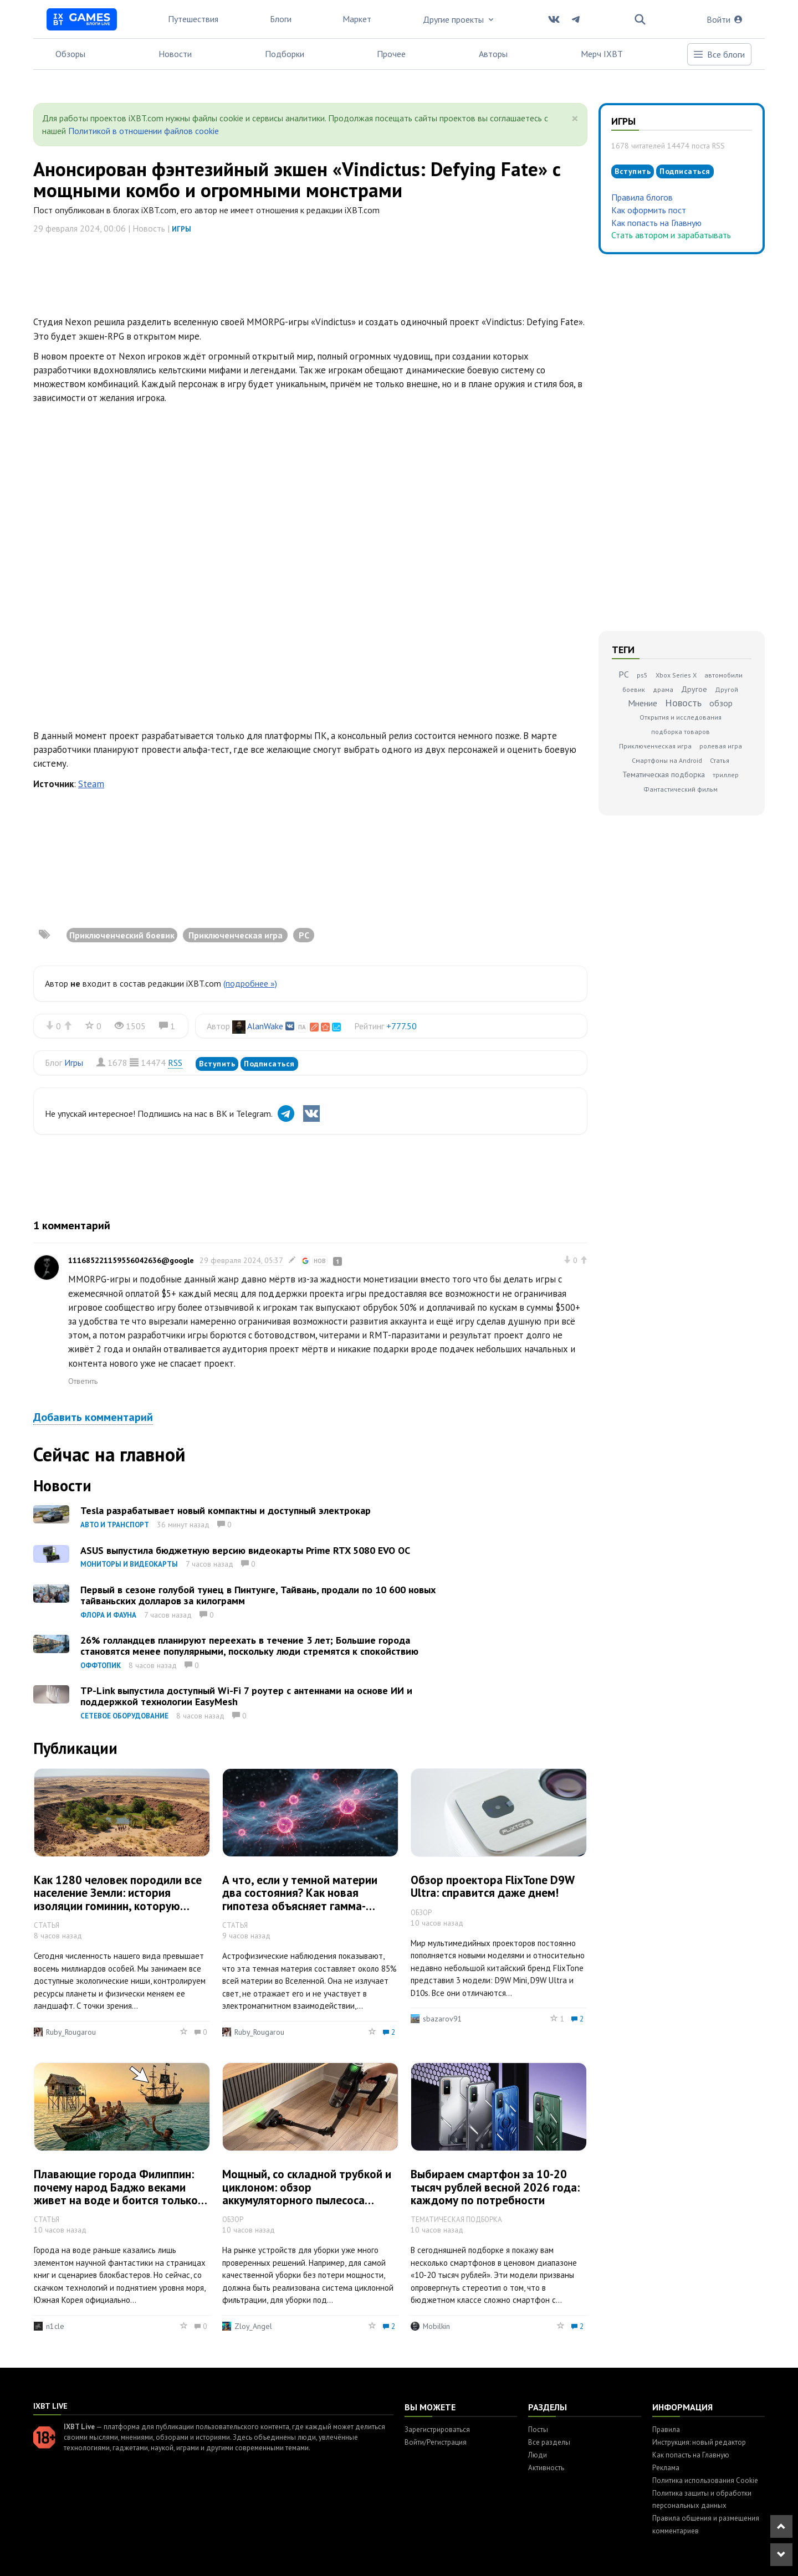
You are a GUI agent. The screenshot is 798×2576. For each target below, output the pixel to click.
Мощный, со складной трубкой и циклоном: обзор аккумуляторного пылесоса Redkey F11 (306, 2193)
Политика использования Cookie (705, 2480)
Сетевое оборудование (124, 1716)
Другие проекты (459, 19)
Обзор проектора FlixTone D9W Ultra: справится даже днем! (492, 1886)
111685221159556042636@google (131, 1260)
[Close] (575, 118)
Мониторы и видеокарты (129, 1564)
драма (663, 689)
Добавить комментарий (93, 1417)
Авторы (493, 53)
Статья (719, 760)
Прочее (391, 53)
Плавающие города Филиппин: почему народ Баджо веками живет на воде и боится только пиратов (116, 2193)
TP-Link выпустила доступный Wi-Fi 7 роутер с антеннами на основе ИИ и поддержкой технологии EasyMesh (246, 1696)
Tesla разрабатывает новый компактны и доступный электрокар (225, 1510)
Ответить (83, 1381)
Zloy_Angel (253, 2326)
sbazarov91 (442, 2019)
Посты (538, 2429)
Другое (694, 689)
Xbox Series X (676, 675)
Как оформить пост (648, 209)
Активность (546, 2467)
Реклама (665, 2467)
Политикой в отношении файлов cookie (143, 130)
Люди (537, 2455)
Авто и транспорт (114, 1525)
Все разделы (549, 2442)
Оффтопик (100, 1665)
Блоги (280, 18)
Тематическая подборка (663, 774)
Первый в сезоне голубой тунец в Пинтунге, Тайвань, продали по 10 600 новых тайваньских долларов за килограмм (258, 1595)
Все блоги (719, 54)
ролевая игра (720, 746)
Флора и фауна (108, 1615)
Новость (683, 702)
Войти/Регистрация (436, 2442)
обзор (721, 703)
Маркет (356, 18)
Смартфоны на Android (667, 760)
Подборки (284, 53)
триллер (726, 775)
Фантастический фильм (680, 789)
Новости (175, 53)
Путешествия (193, 18)
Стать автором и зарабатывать (671, 234)
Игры (181, 229)
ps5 (642, 675)
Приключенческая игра (655, 746)
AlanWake (265, 1026)
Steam (91, 784)
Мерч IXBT (602, 53)
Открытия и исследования (681, 717)
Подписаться (269, 1064)
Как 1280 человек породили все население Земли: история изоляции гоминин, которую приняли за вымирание (118, 1899)
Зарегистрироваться (437, 2429)
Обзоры (70, 53)
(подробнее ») (250, 983)
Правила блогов (642, 197)
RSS (175, 1062)
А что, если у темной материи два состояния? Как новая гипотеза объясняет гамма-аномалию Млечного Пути (299, 1899)
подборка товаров (680, 731)
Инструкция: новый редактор (699, 2442)
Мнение (642, 703)
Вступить (217, 1064)
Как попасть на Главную (656, 222)
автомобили (723, 675)
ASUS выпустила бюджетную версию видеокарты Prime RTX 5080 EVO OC (245, 1550)
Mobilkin (436, 2326)
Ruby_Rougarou (71, 2032)
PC (623, 674)
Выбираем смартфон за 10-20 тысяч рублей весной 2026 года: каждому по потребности (495, 2187)
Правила (666, 2429)
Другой (726, 689)
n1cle (55, 2326)
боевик (633, 689)
